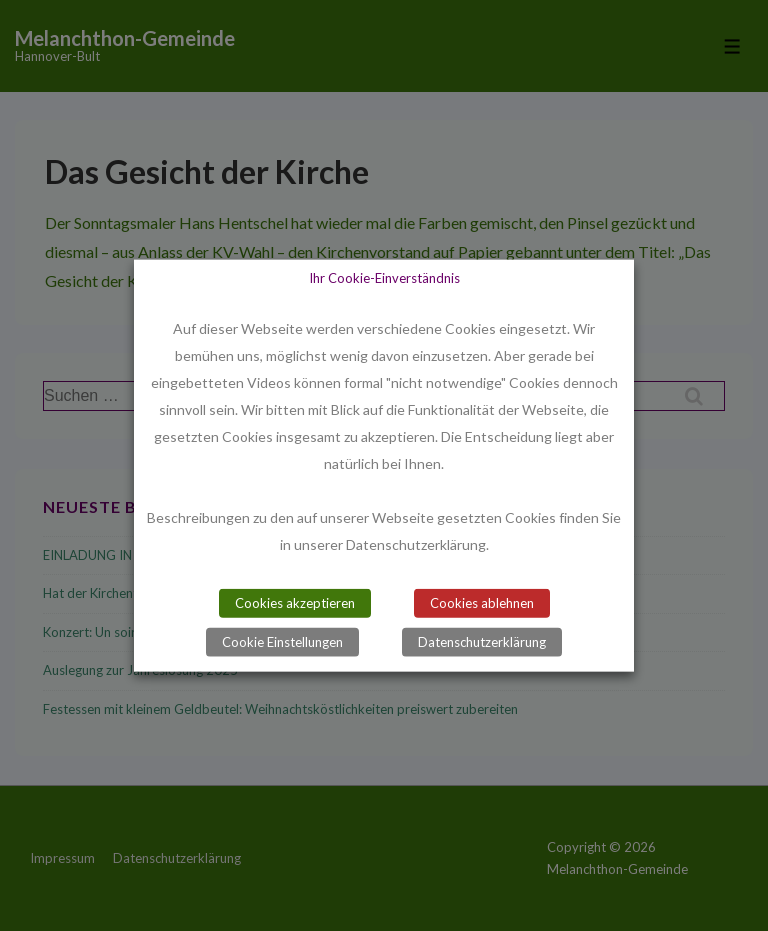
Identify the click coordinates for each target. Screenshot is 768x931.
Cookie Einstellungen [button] (282, 642)
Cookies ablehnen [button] (482, 603)
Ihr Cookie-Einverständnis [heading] (384, 277)
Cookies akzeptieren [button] (295, 603)
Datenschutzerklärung (482, 642)
